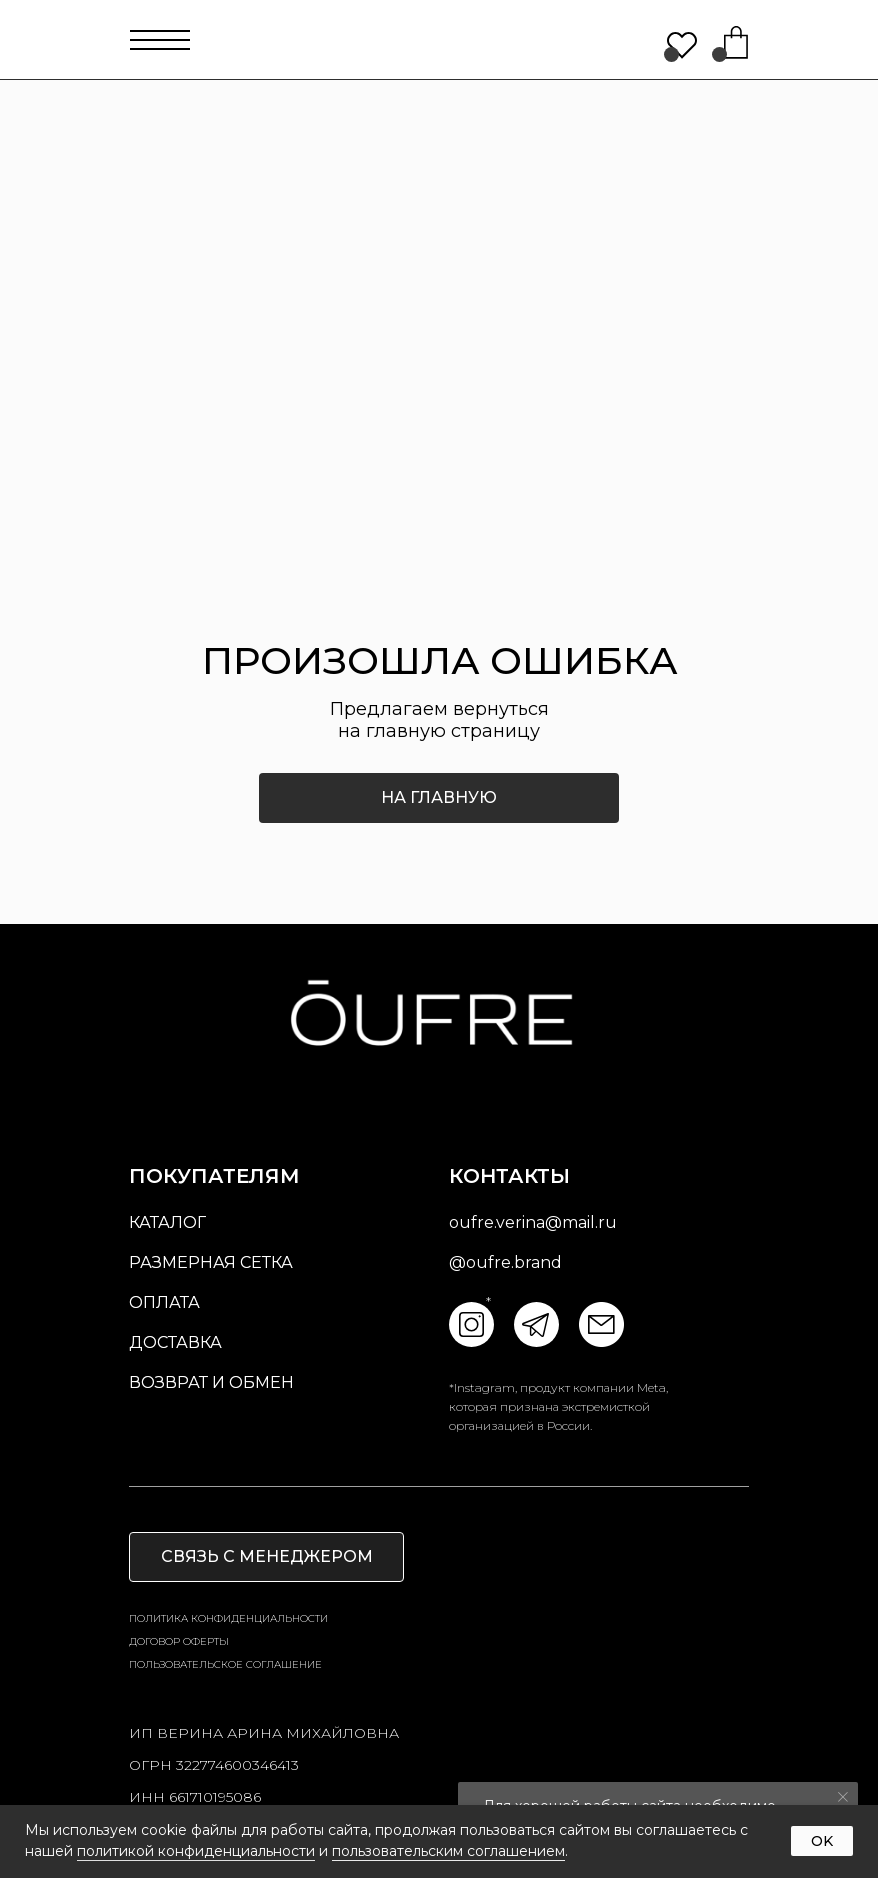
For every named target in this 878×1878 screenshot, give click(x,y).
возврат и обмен (211, 1382)
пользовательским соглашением (448, 1851)
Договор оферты (179, 1641)
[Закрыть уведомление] (843, 1797)
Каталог (167, 1222)
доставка (175, 1342)
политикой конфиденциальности (196, 1851)
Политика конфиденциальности (228, 1618)
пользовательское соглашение (225, 1664)
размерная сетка (211, 1262)
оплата (164, 1302)
